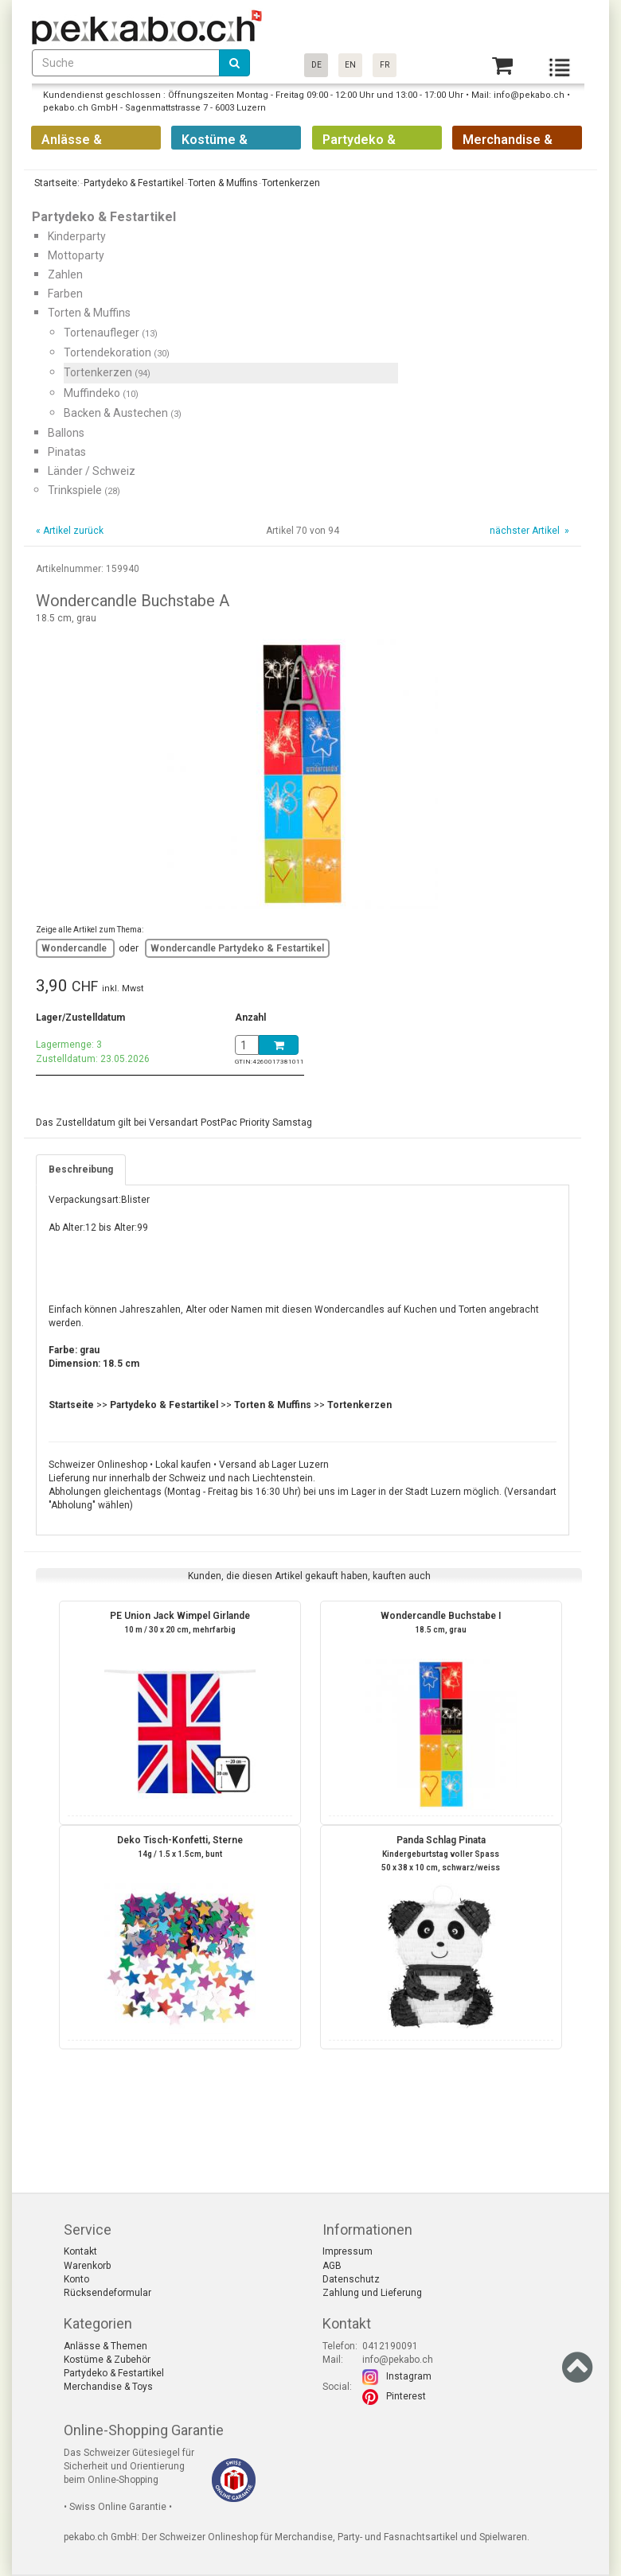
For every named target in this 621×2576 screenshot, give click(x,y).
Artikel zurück (73, 530)
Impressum (347, 2251)
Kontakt (80, 2251)
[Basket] (502, 65)
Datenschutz (351, 2279)
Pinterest (406, 2396)
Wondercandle (75, 948)
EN (350, 64)
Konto (76, 2279)
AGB (332, 2265)
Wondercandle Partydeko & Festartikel (237, 948)
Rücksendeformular (107, 2292)
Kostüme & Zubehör (107, 2359)
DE (316, 64)
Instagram (409, 2376)
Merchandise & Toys (108, 2386)
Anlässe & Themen (105, 2346)
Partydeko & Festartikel (114, 2373)
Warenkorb (87, 2265)
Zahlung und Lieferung (372, 2292)
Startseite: (56, 183)
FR (384, 64)
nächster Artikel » (528, 530)
